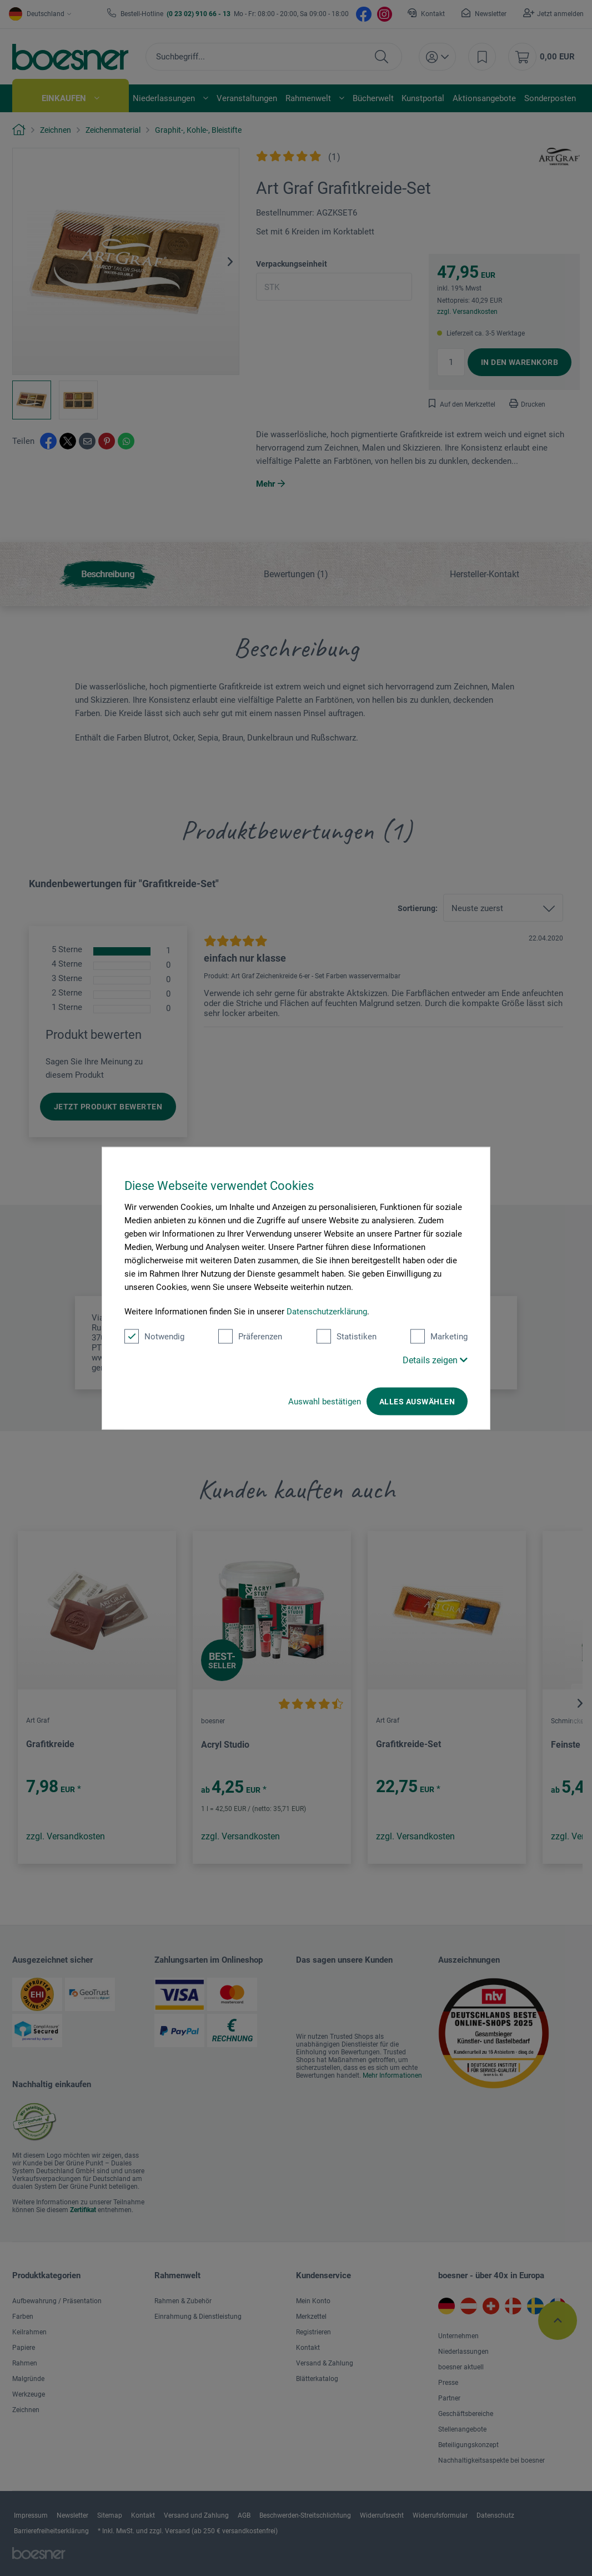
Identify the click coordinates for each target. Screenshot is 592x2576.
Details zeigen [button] (435, 1359)
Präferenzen (250, 1336)
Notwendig (154, 1336)
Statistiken (347, 1336)
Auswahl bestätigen (324, 1401)
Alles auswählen (417, 1401)
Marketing (439, 1336)
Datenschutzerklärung (327, 1311)
